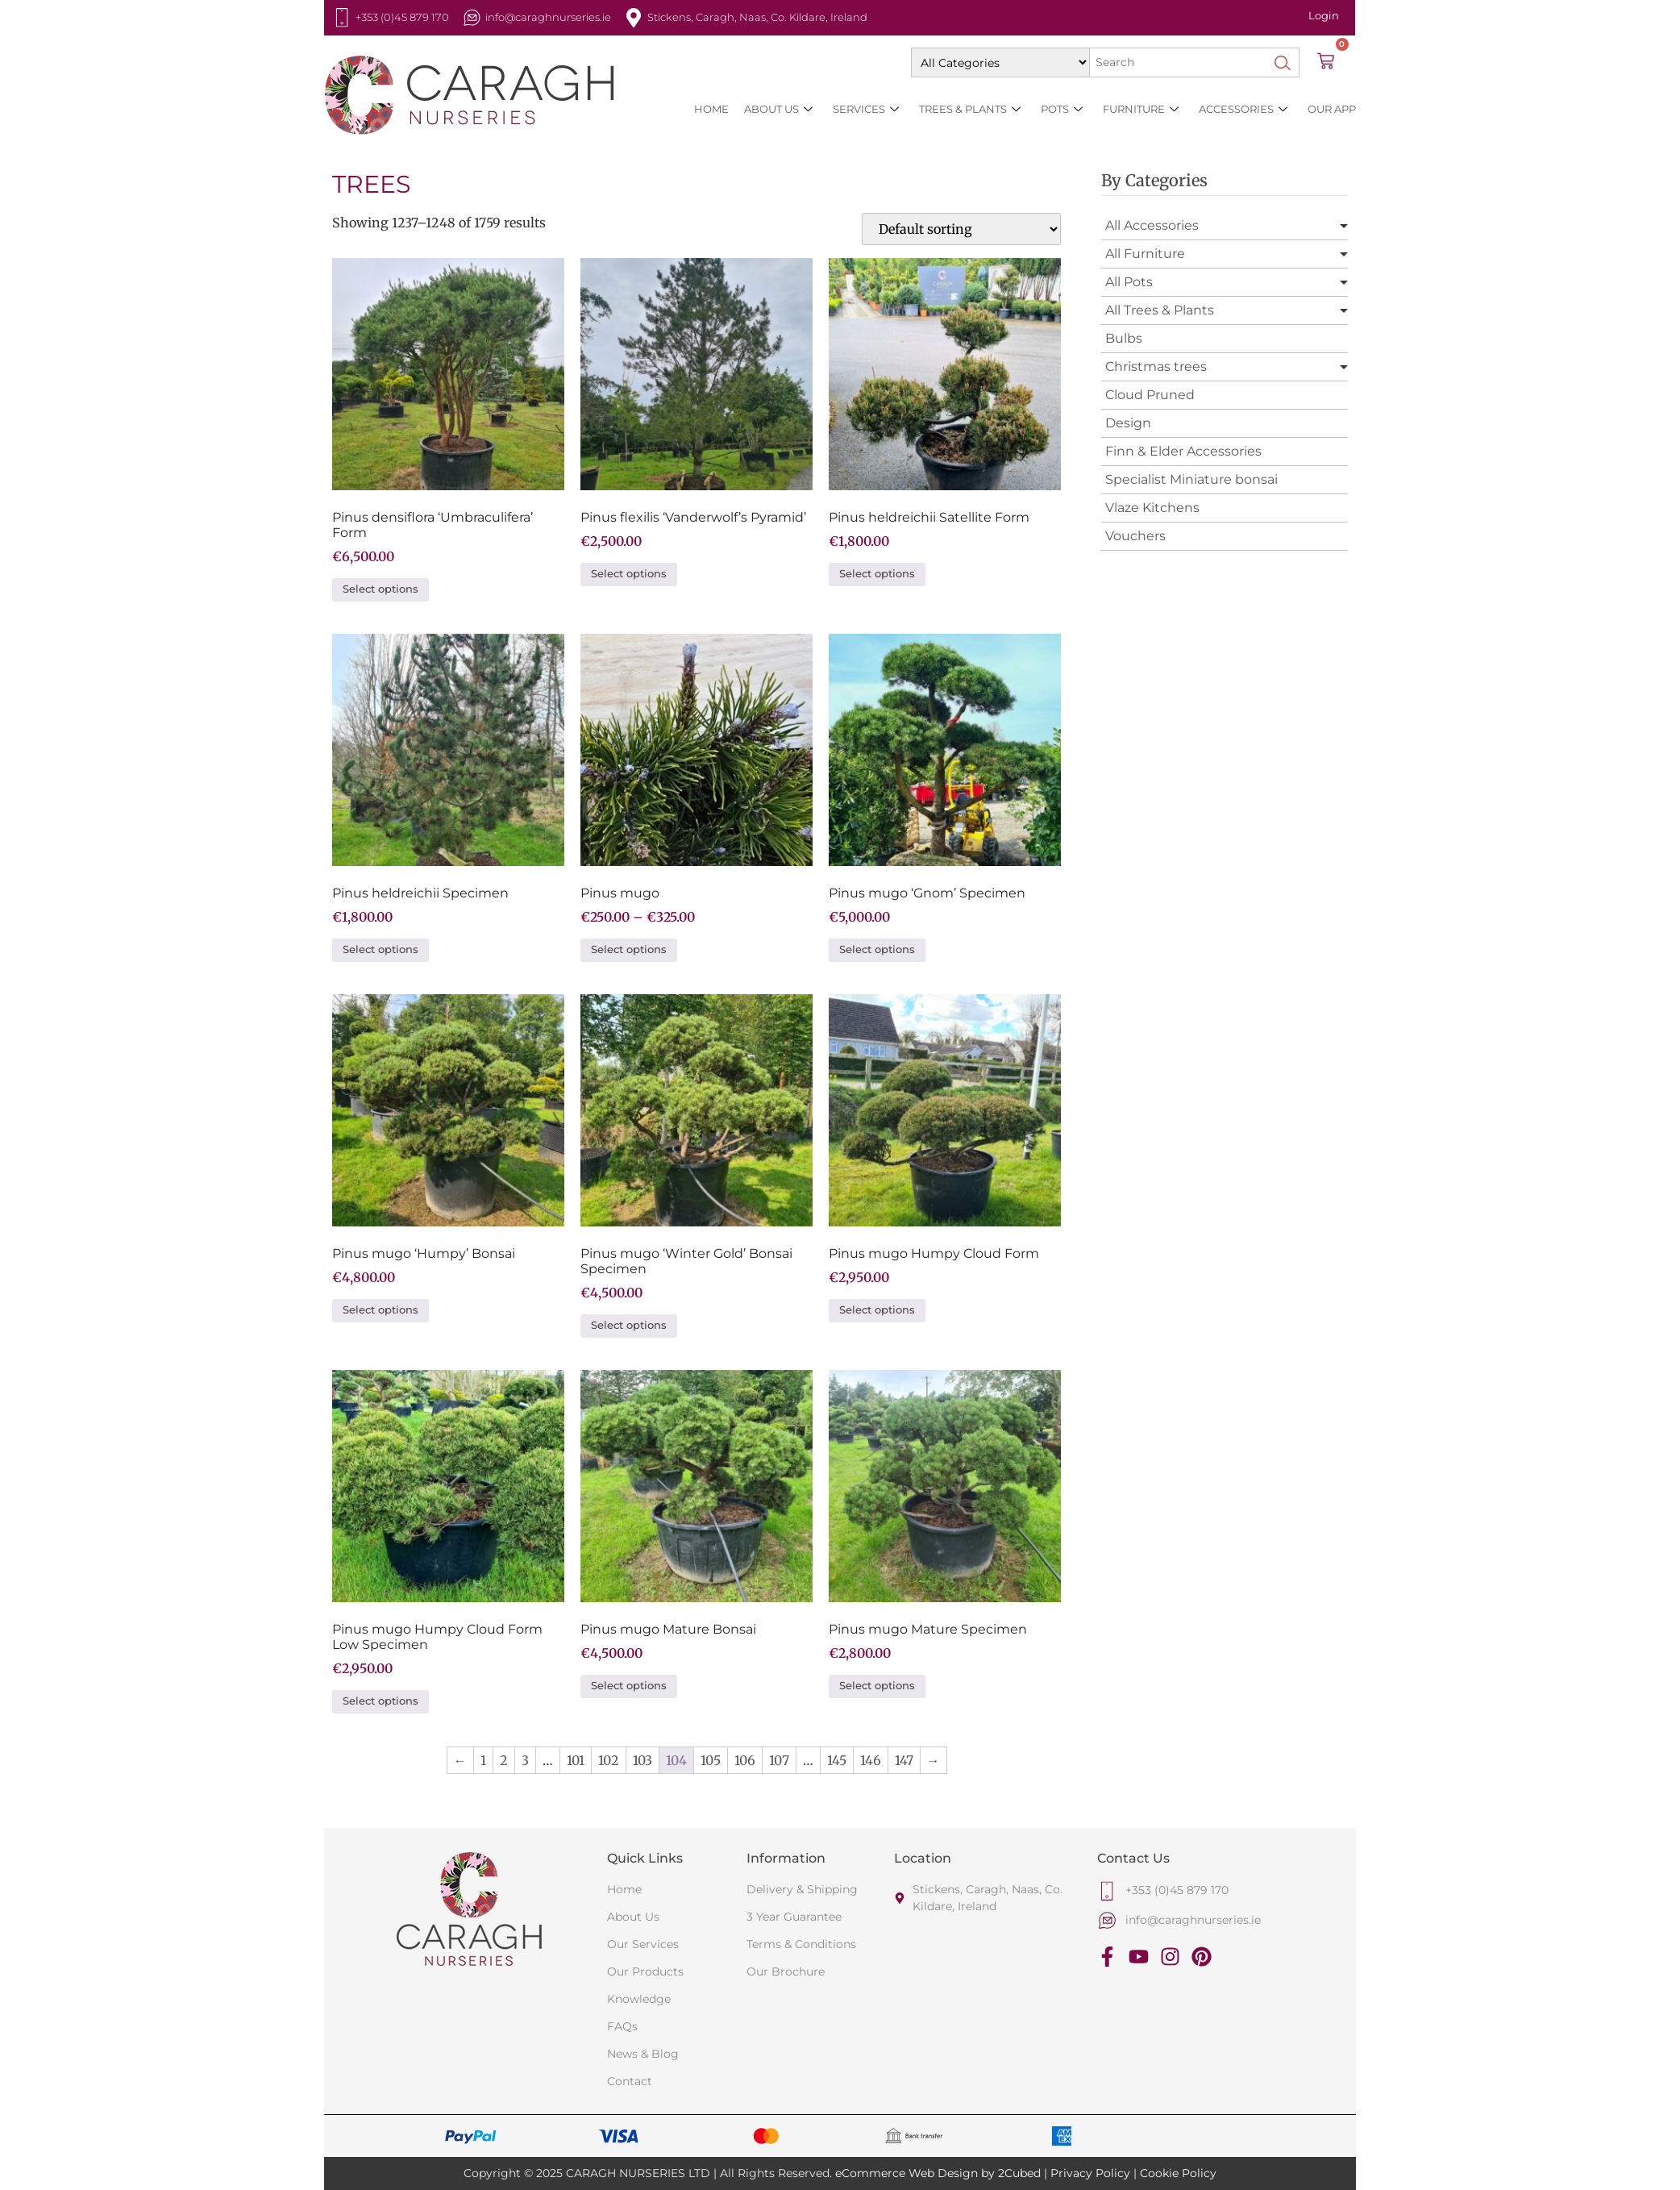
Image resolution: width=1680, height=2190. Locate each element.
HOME (711, 108)
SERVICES (866, 109)
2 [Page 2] (504, 1760)
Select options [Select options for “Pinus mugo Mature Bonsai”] (629, 1686)
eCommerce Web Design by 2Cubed (938, 2173)
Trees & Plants (970, 109)
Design (1128, 423)
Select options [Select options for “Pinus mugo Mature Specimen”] (877, 1686)
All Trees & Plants (1159, 310)
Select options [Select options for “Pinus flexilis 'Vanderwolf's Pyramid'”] (629, 574)
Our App (1332, 108)
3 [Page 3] (525, 1760)
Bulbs (1123, 338)
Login (1323, 15)
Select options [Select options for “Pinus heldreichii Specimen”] (380, 949)
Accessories (1243, 109)
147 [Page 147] (904, 1760)
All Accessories (1152, 225)
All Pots (1129, 281)
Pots (1062, 109)
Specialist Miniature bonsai (1191, 479)
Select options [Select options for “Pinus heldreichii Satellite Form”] (877, 574)
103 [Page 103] (642, 1760)
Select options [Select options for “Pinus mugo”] (629, 949)
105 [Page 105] (711, 1760)
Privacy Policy (1090, 2173)
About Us (778, 109)
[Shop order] (961, 229)
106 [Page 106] (744, 1760)
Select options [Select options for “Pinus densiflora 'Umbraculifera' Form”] (380, 589)
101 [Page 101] (575, 1760)
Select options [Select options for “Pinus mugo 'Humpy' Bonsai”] (380, 1310)
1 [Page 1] (483, 1760)
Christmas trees (1156, 366)
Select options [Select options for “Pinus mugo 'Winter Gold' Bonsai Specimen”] (629, 1325)
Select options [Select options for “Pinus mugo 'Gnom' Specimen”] (877, 949)
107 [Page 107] (779, 1760)
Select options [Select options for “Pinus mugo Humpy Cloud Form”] (877, 1310)
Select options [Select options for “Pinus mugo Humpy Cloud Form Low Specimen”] (380, 1701)
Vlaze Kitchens (1152, 507)
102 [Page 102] (608, 1760)
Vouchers (1135, 535)
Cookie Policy (1178, 2173)
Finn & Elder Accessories (1183, 451)
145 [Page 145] (836, 1760)
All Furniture (1145, 253)
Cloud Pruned (1150, 394)
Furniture (1141, 109)
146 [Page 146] (870, 1760)
